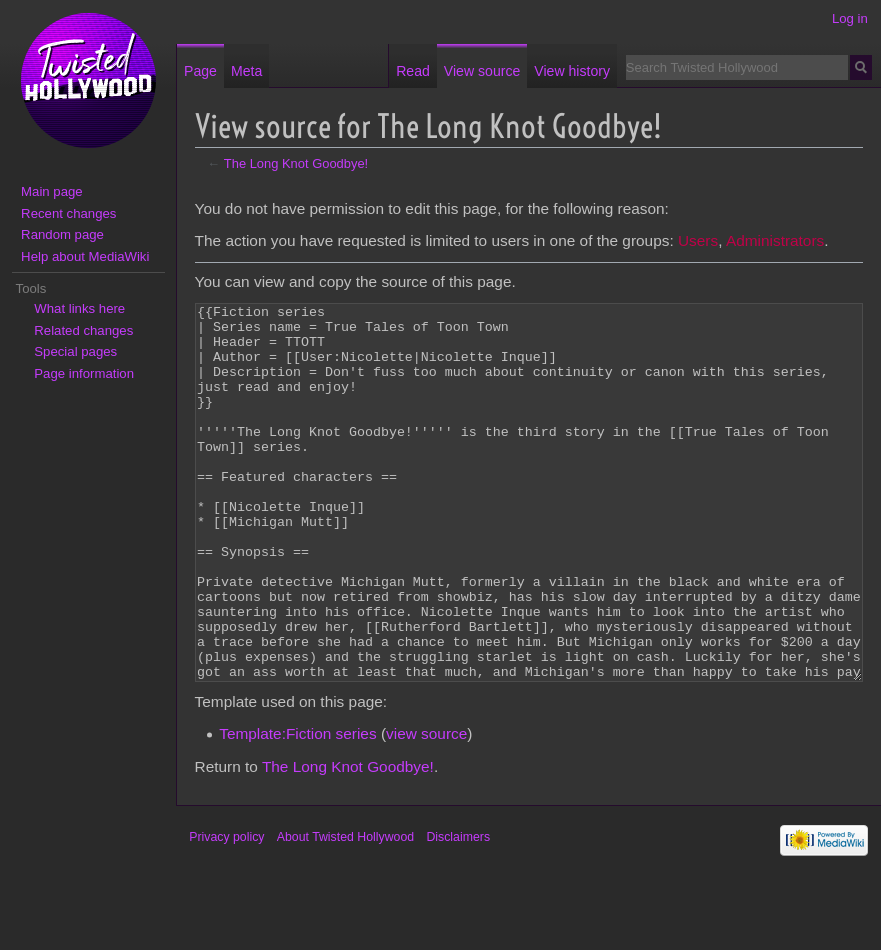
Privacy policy (226, 912)
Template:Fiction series (297, 808)
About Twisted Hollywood (345, 912)
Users (698, 240)
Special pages (75, 351)
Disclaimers (458, 912)
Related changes (83, 330)
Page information (84, 373)
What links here (79, 308)
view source (426, 808)
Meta (246, 71)
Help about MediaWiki (85, 256)
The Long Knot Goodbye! (296, 163)
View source (482, 71)
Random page (62, 234)
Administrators (775, 240)
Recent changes (68, 213)
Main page (52, 191)
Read (413, 71)
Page (200, 71)
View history (572, 71)
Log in (850, 18)
